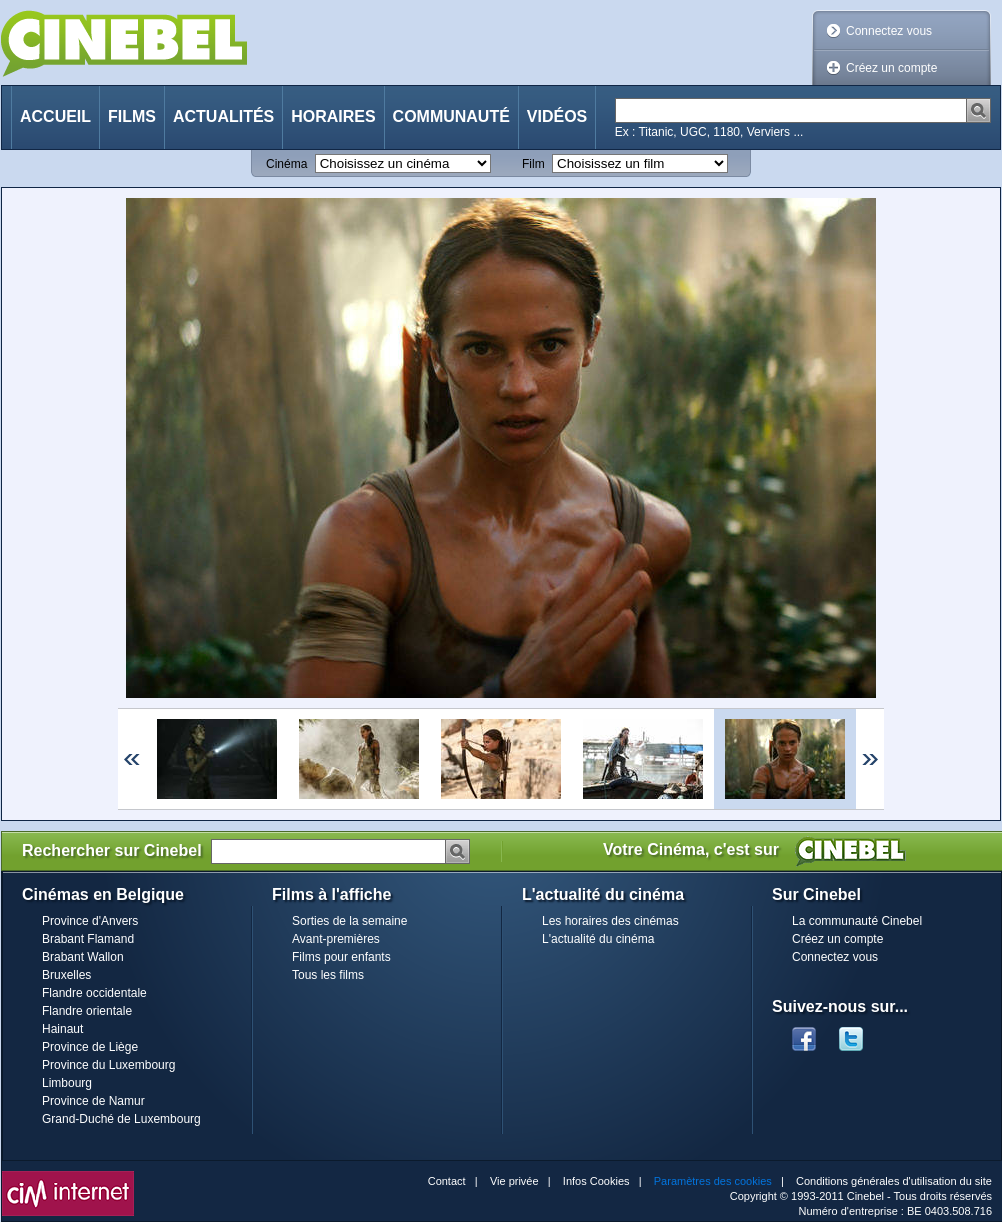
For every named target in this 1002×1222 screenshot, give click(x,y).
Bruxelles (66, 975)
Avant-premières (336, 939)
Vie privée (514, 1181)
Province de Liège (90, 1047)
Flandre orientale (87, 1011)
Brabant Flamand (88, 939)
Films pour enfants (341, 957)
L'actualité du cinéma (598, 939)
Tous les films (328, 975)
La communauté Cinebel (857, 921)
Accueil (55, 116)
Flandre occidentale (94, 993)
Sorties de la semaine (349, 921)
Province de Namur (93, 1101)
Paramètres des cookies (713, 1181)
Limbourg (67, 1083)
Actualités (223, 116)
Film (533, 164)
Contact (447, 1181)
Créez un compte (891, 68)
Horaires (333, 116)
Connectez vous (889, 31)
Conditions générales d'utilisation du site (894, 1181)
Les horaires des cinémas (610, 921)
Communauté (451, 116)
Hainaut (62, 1029)
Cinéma (286, 164)
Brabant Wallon (83, 957)
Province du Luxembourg (108, 1065)
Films (132, 116)
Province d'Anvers (90, 921)
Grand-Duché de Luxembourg (121, 1119)
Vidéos (557, 116)
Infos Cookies (596, 1181)
